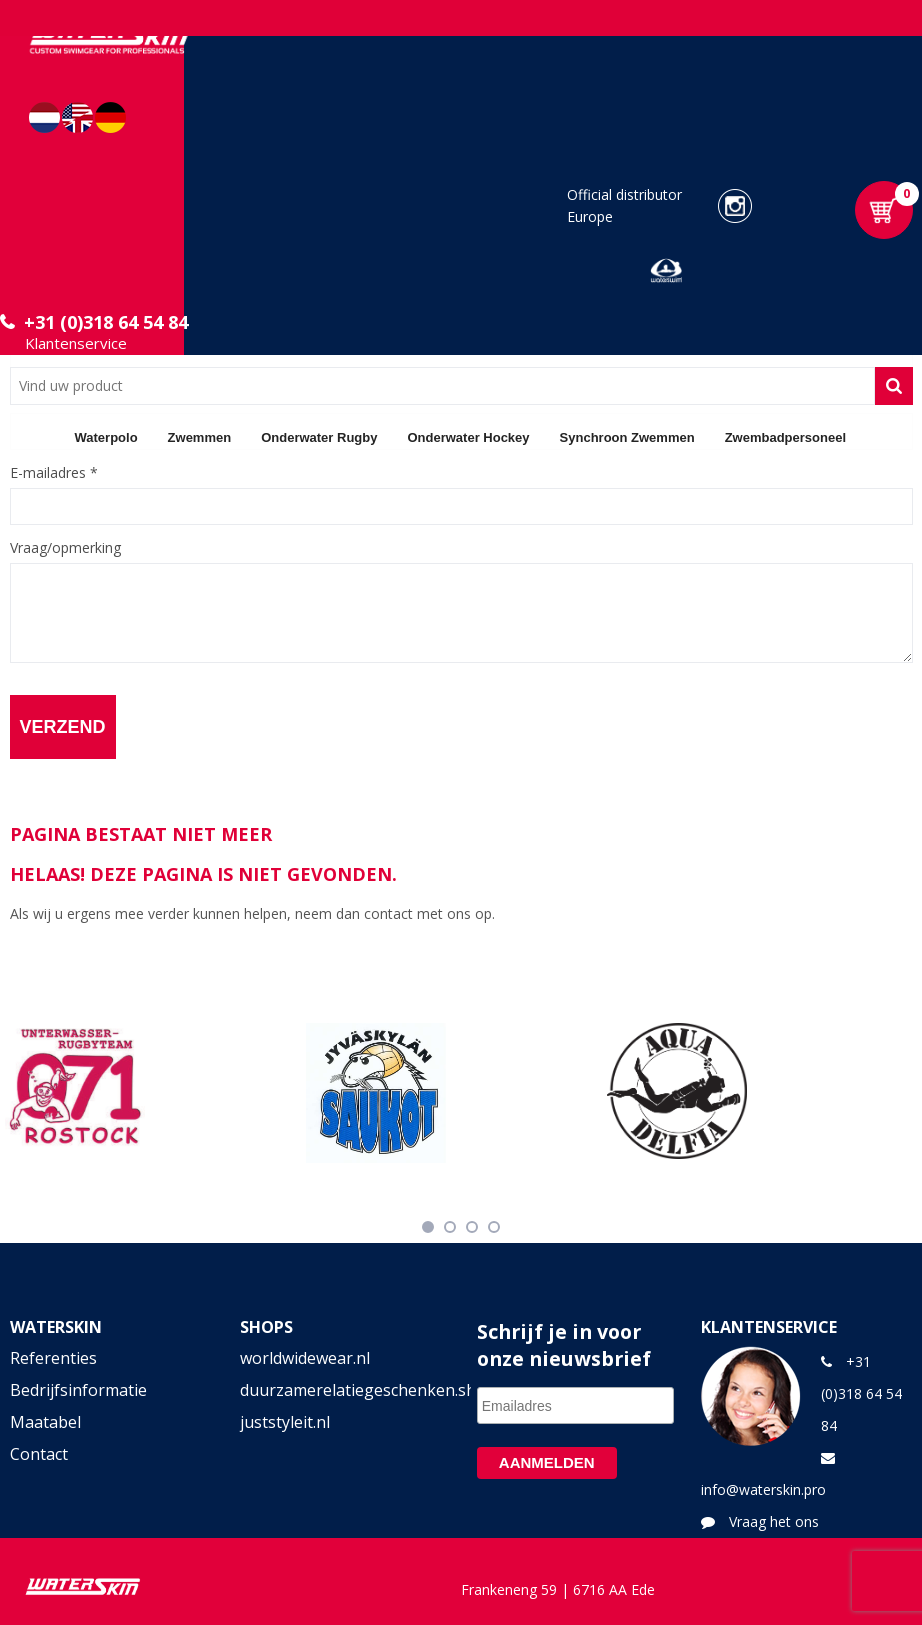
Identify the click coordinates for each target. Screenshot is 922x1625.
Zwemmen (200, 437)
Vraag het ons (774, 1521)
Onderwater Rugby (319, 437)
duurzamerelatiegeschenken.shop (346, 1390)
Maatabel (45, 1422)
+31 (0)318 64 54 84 (106, 322)
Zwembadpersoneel (785, 437)
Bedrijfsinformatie (78, 1390)
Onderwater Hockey (468, 437)
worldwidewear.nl (305, 1358)
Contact (39, 1454)
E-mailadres (54, 473)
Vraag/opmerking (65, 548)
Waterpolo (106, 437)
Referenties (53, 1358)
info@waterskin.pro (763, 1489)
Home (35, 436)
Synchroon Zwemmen (627, 437)
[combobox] (442, 386)
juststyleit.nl (285, 1422)
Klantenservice (76, 343)
